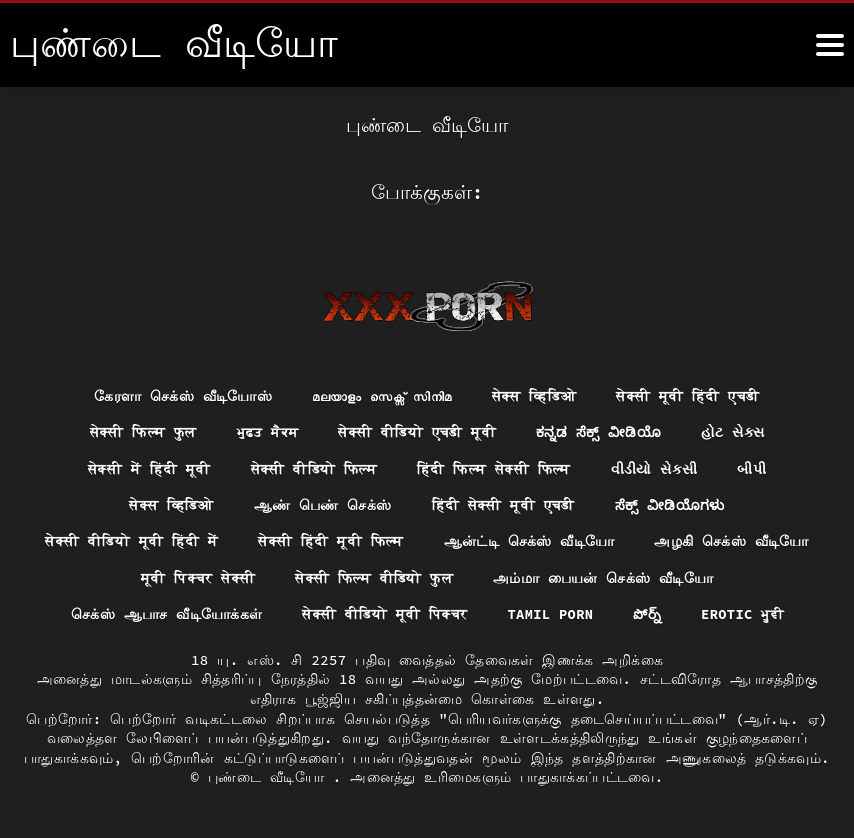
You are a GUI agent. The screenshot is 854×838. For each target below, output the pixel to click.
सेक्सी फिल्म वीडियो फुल (374, 577)
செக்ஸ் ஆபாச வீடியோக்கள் (165, 614)
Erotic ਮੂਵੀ (743, 614)
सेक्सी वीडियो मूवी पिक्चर (383, 614)
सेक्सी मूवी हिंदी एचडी (688, 393)
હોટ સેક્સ (734, 430)
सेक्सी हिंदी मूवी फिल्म (331, 540)
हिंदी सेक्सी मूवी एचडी (503, 504)
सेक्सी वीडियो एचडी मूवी (417, 430)
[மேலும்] (830, 45)
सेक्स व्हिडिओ (534, 393)
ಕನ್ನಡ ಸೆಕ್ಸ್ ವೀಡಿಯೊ (598, 430)
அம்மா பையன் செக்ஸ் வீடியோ (603, 577)
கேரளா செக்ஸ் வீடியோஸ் (183, 393)
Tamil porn (551, 614)
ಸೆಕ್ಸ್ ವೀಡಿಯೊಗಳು (670, 504)
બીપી (752, 467)
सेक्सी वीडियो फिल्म (313, 467)
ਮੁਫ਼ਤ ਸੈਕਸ (267, 430)
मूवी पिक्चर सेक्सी (197, 577)
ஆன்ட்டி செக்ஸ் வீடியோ (529, 540)
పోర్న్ (648, 614)
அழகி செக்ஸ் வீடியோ (732, 540)
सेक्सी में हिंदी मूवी (148, 467)
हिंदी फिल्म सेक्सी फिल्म (494, 467)
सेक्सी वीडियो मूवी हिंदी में (131, 540)
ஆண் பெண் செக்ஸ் (322, 504)
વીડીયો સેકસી (654, 467)
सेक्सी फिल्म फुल (142, 430)
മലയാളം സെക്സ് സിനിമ (382, 393)
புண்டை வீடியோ (270, 777)
